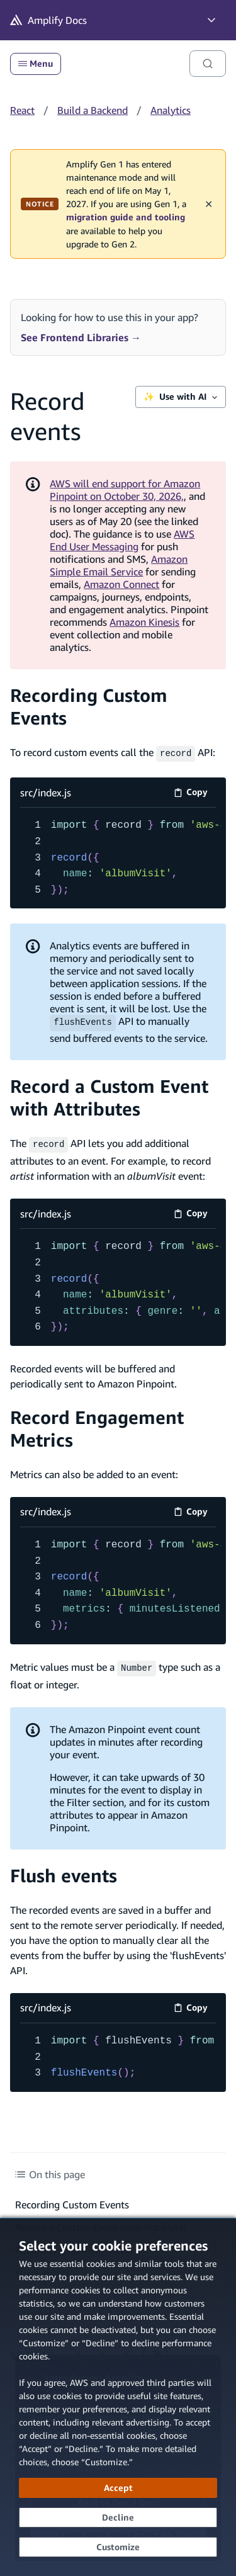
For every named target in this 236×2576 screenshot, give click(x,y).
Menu (35, 63)
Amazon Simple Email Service (119, 565)
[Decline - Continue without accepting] (118, 2517)
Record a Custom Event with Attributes (109, 1096)
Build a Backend (92, 110)
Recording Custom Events (72, 2201)
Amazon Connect (121, 584)
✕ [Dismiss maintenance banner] (209, 204)
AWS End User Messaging (122, 540)
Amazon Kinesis (144, 622)
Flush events (63, 1872)
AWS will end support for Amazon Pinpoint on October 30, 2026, (125, 489)
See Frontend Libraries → (81, 337)
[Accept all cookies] (118, 2488)
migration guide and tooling (125, 217)
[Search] (207, 63)
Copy (195, 793)
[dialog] (118, 2397)
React (22, 110)
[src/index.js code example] (118, 856)
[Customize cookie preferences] (118, 2547)
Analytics (170, 110)
